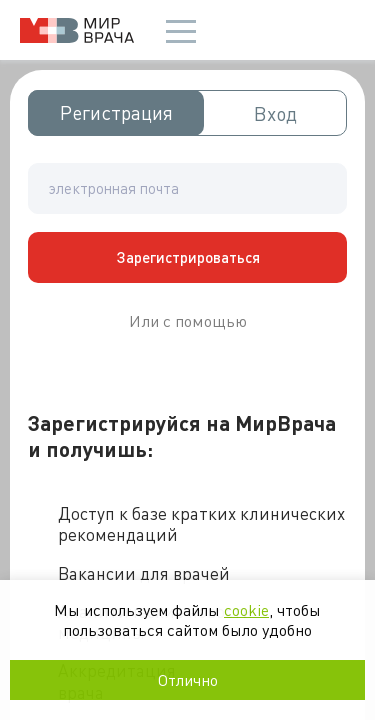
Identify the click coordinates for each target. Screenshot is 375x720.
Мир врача (77, 30)
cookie (246, 609)
